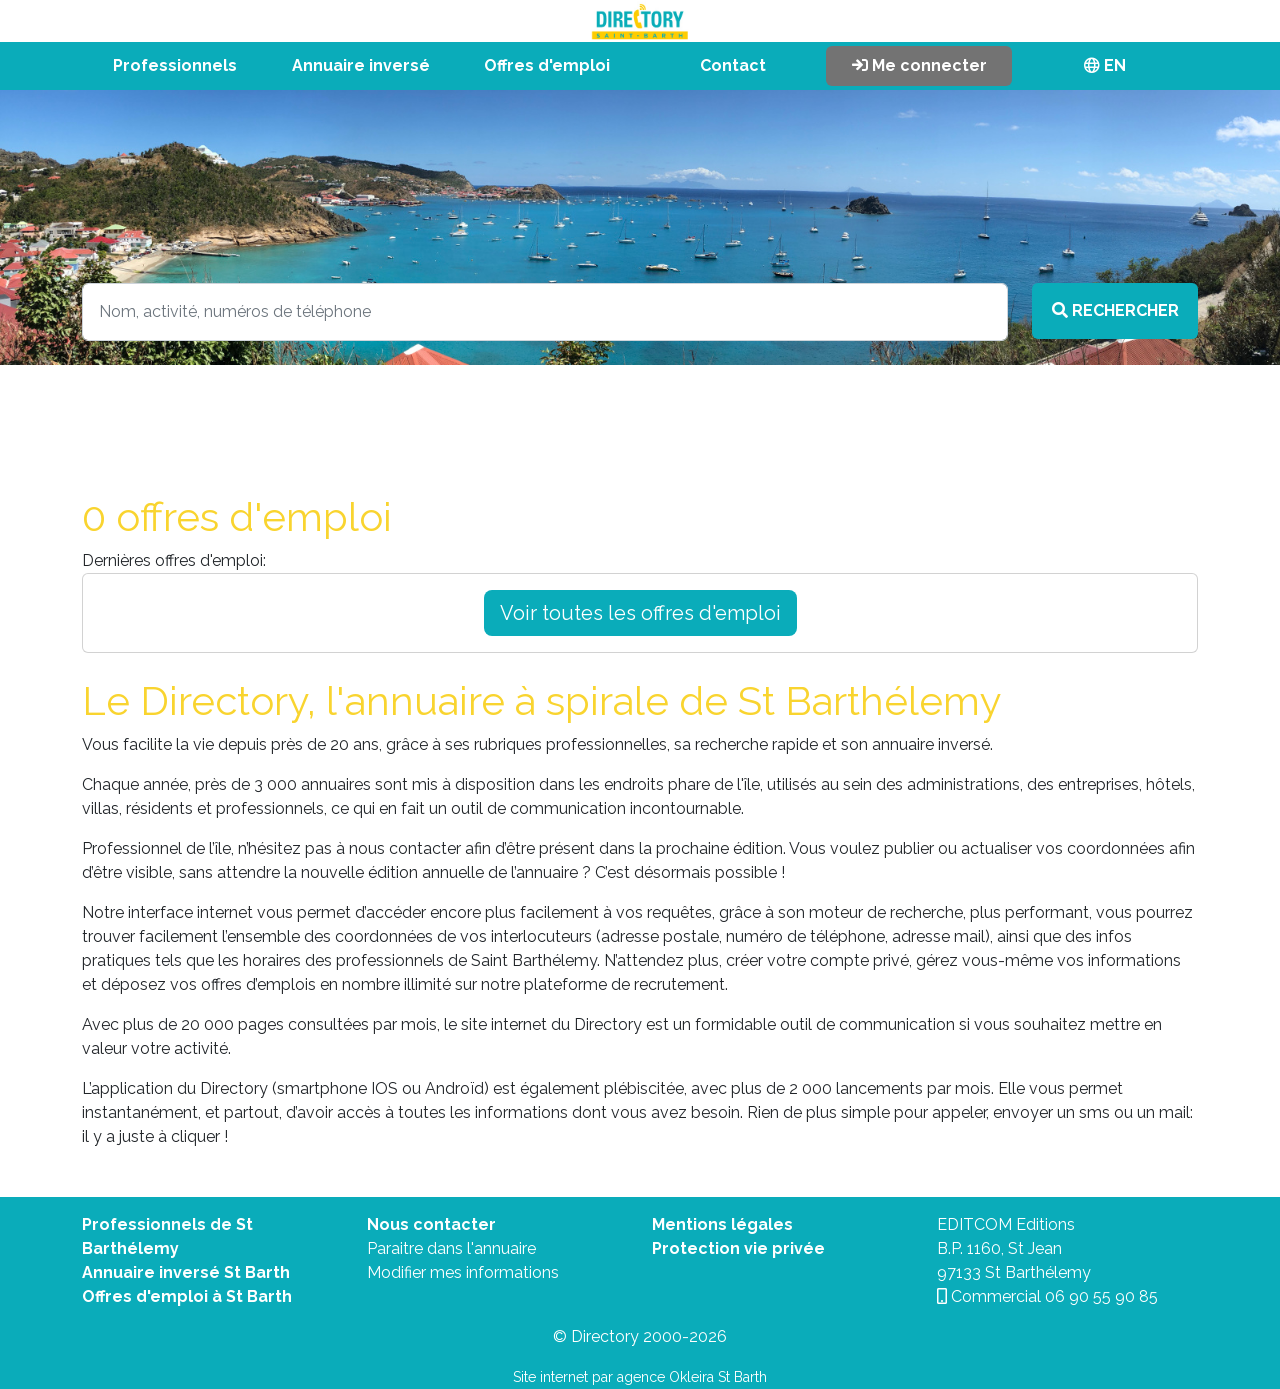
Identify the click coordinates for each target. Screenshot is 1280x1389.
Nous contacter (431, 1224)
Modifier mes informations (463, 1272)
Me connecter (919, 65)
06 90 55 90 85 (1101, 1296)
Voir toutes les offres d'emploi (640, 613)
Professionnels (175, 65)
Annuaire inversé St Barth (186, 1272)
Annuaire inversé (361, 65)
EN (1105, 65)
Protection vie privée (738, 1248)
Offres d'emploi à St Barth (187, 1296)
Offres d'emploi (547, 65)
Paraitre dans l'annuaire (451, 1248)
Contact (733, 65)
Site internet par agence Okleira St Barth (640, 1377)
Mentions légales (722, 1224)
